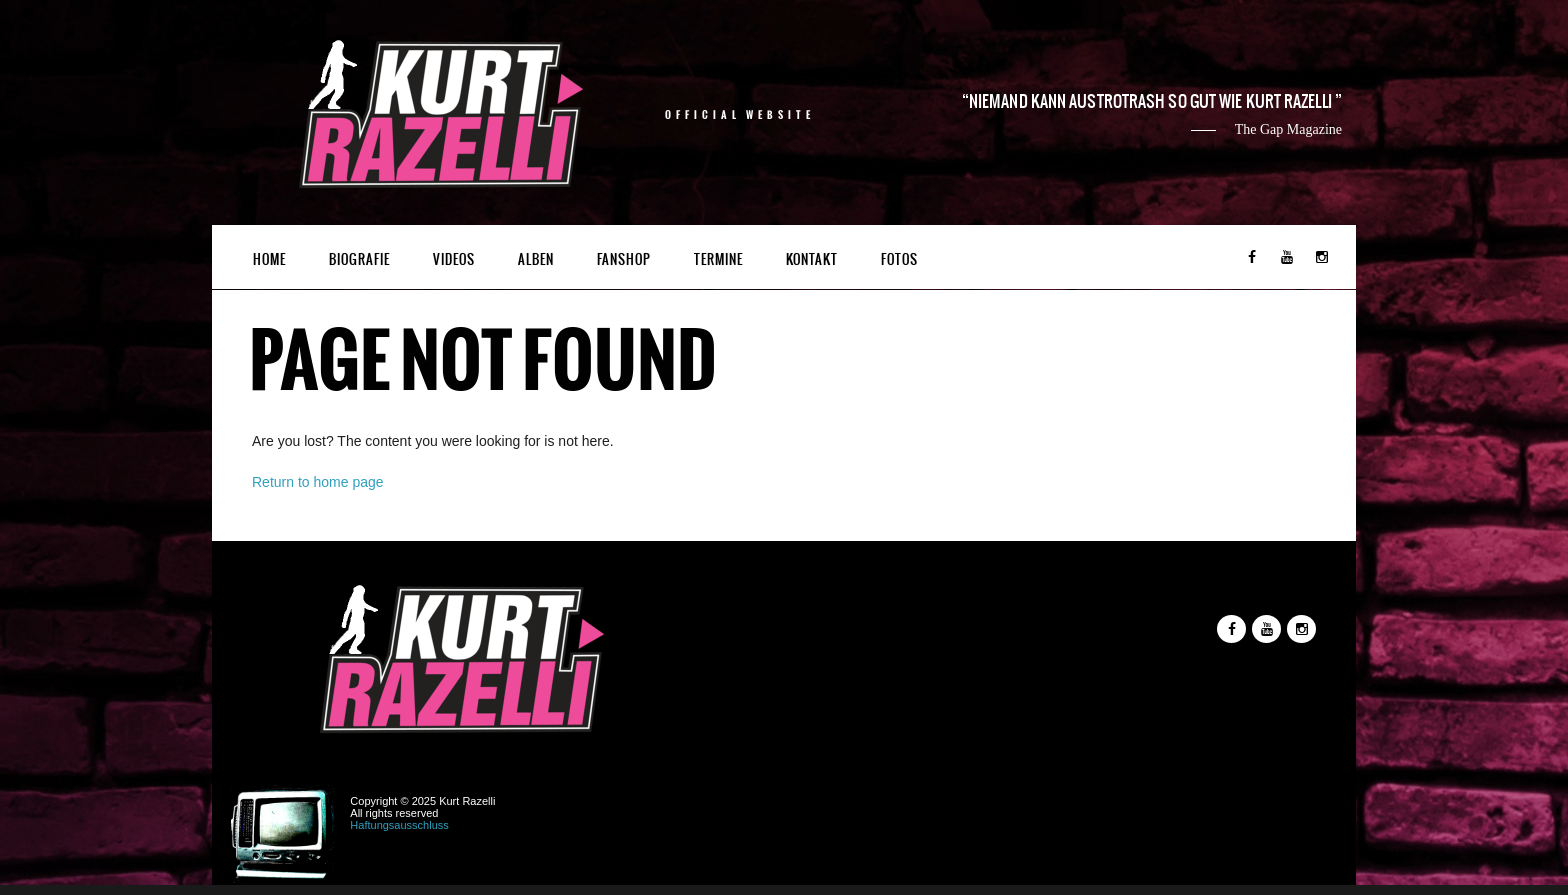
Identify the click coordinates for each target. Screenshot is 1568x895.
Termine (718, 259)
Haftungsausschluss (399, 825)
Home (269, 259)
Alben (536, 259)
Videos (454, 259)
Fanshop (624, 259)
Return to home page (318, 482)
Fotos (899, 259)
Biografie (359, 259)
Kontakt (812, 259)
